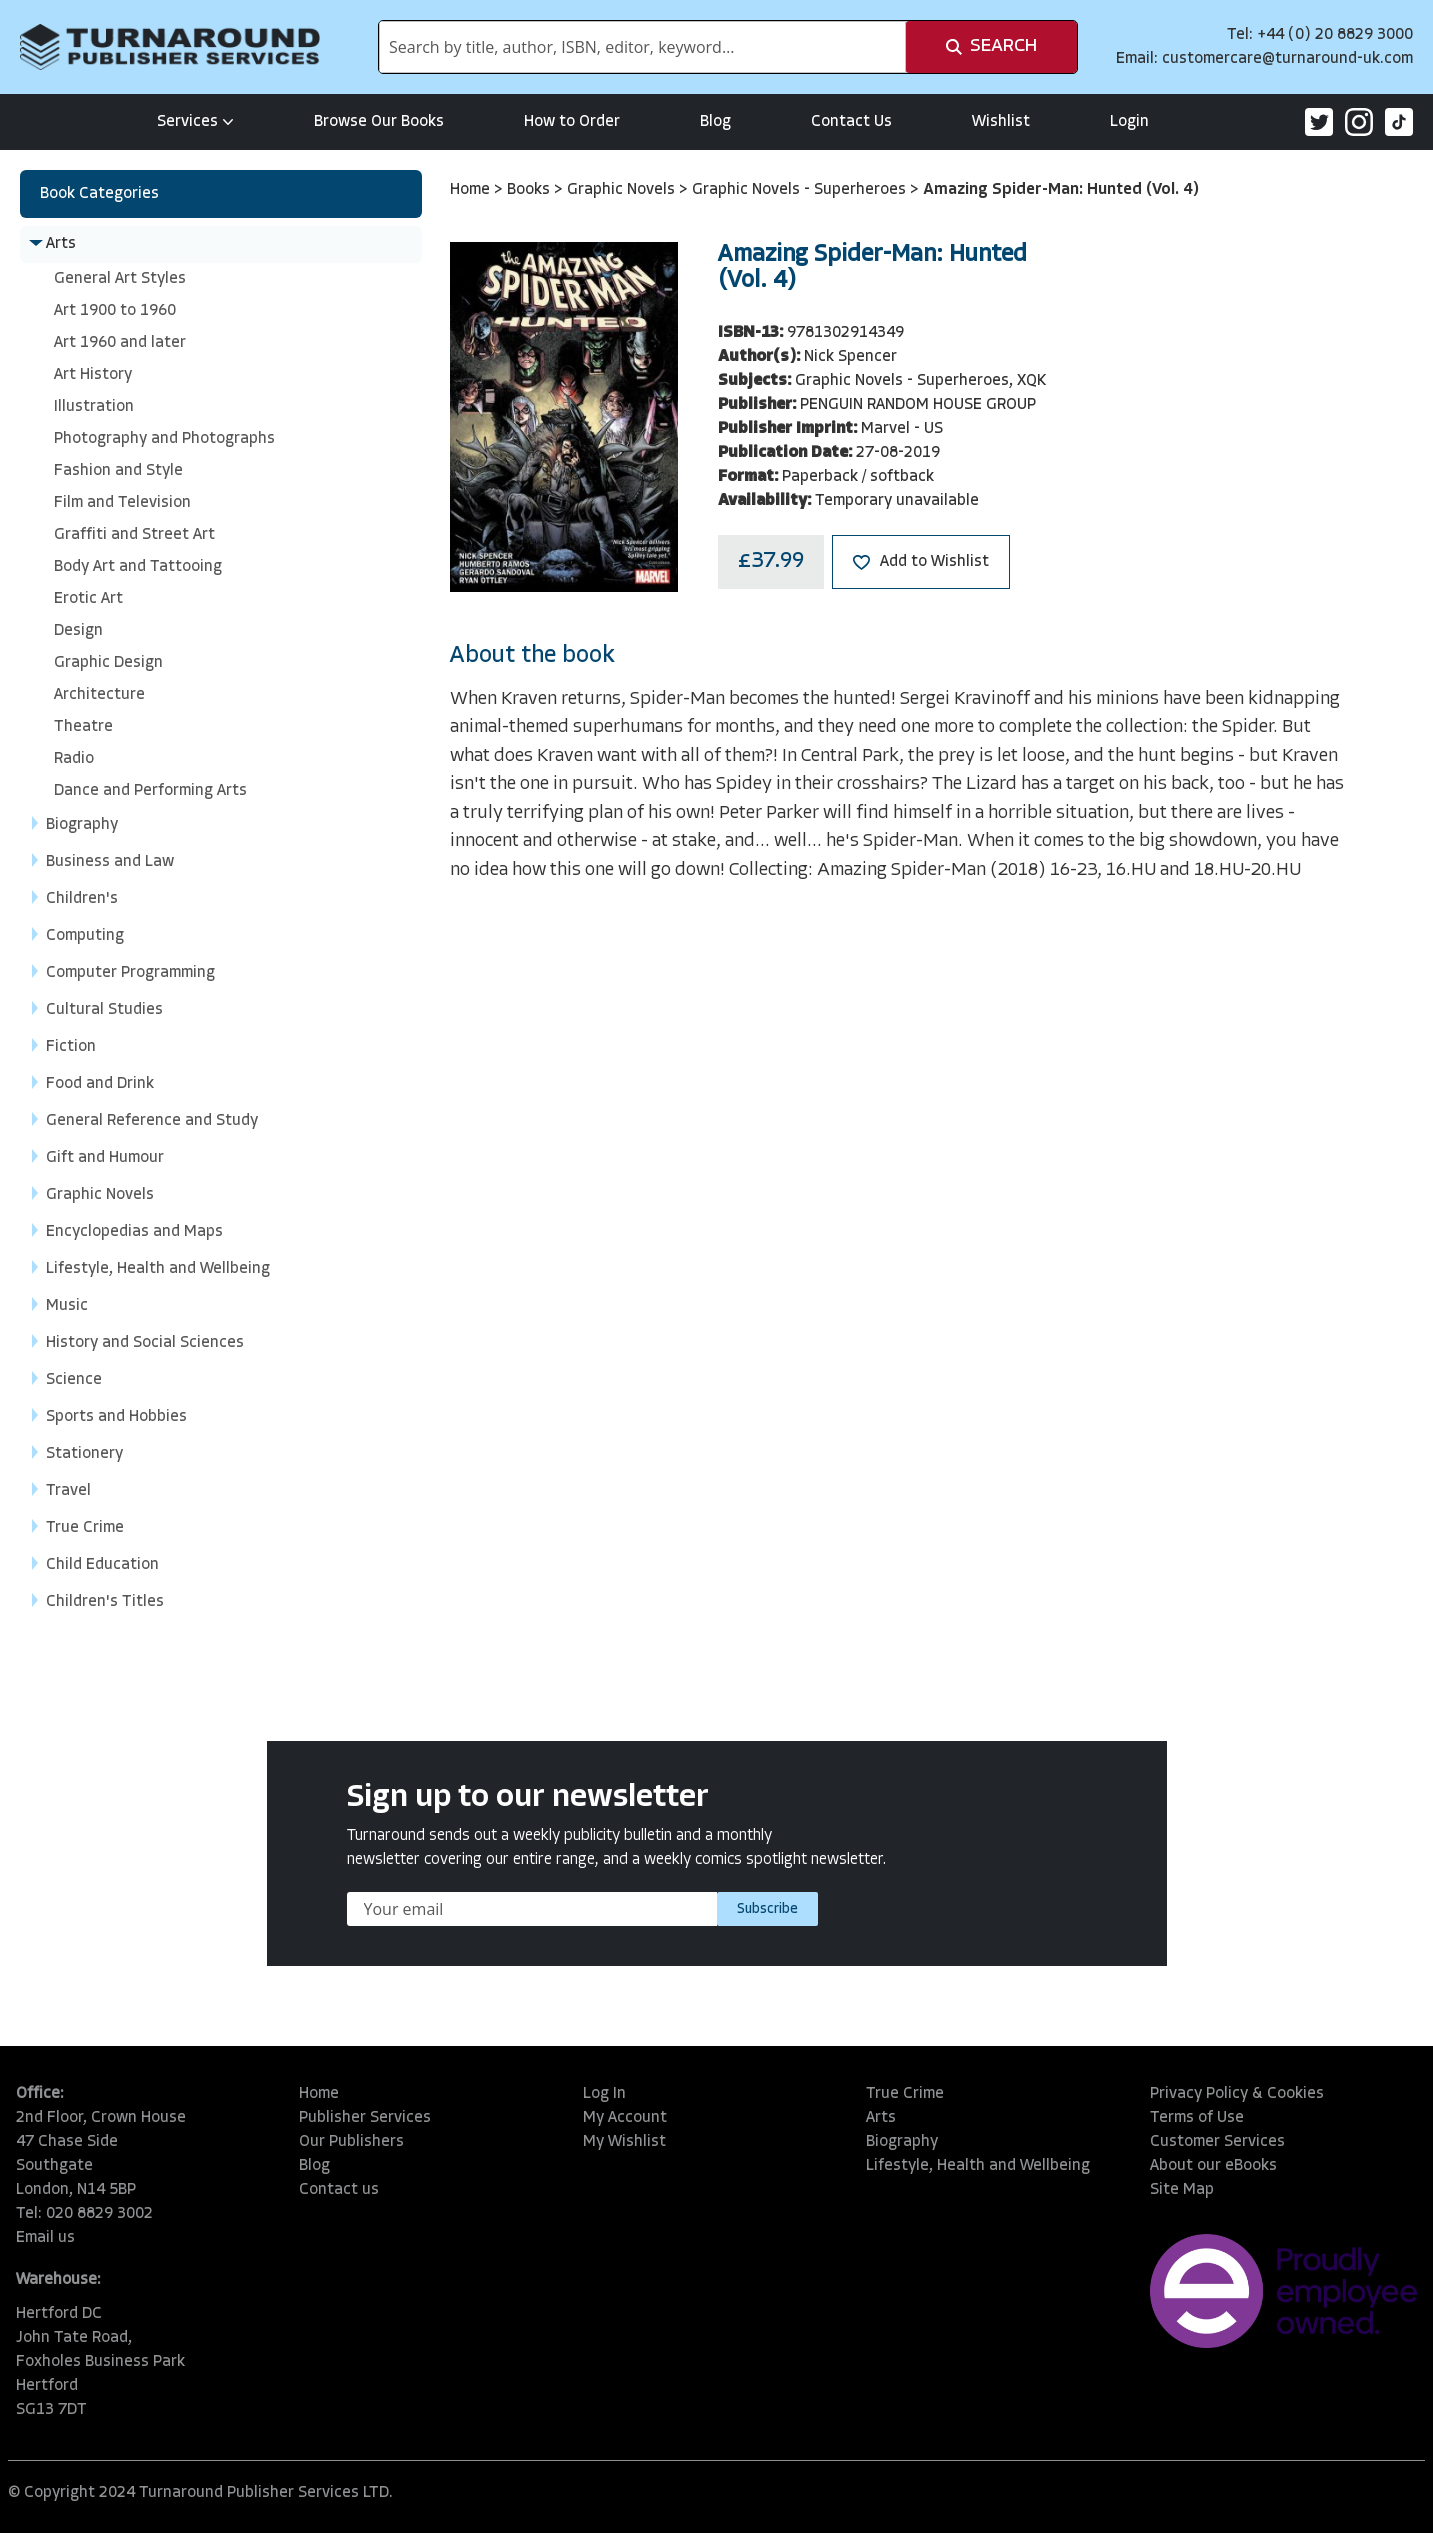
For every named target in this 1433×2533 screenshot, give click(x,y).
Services (195, 122)
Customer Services (1217, 2142)
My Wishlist (624, 2142)
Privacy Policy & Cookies (1237, 2094)
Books (530, 190)
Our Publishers (351, 2142)
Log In (604, 2094)
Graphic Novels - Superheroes (801, 190)
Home (472, 190)
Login (1129, 122)
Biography (902, 2142)
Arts (881, 2118)
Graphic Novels (623, 190)
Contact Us (851, 122)
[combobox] (642, 47)
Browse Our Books (379, 122)
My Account (625, 2118)
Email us (45, 2238)
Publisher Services (365, 2118)
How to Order (572, 122)
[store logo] (170, 47)
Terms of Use (1197, 2118)
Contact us (339, 2190)
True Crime (905, 2094)
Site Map (1182, 2190)
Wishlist (1001, 122)
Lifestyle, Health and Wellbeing (978, 2166)
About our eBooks (1213, 2166)
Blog (715, 122)
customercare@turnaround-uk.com (1287, 59)
